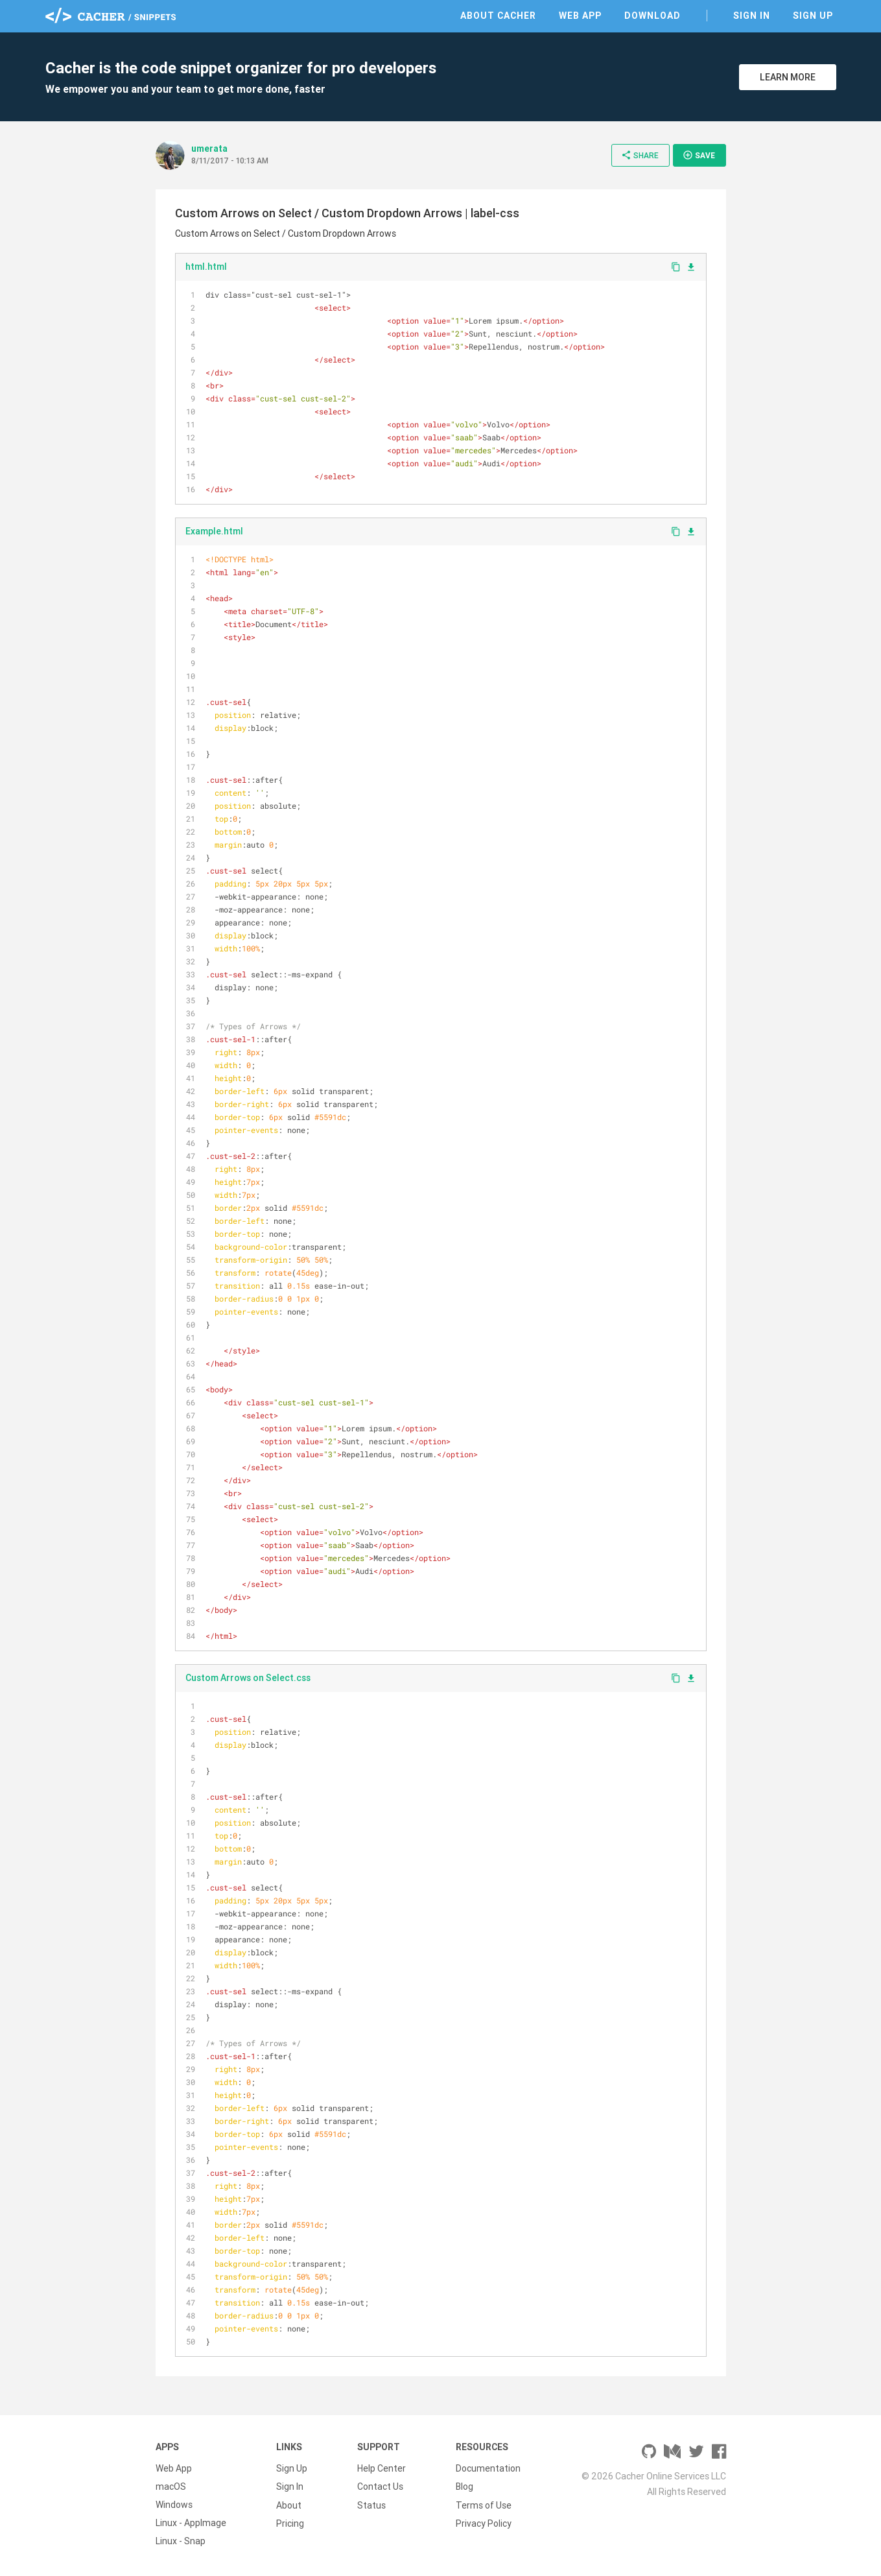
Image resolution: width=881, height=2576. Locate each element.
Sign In (751, 15)
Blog (464, 2486)
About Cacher (498, 15)
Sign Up (813, 15)
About (288, 2504)
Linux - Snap (181, 2541)
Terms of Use (483, 2504)
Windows (174, 2504)
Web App (580, 15)
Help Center (381, 2468)
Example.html (214, 531)
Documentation (488, 2468)
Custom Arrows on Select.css (248, 1678)
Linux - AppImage (191, 2523)
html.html (206, 266)
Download (652, 15)
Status (371, 2504)
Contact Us (380, 2486)
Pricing (290, 2523)
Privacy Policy (483, 2523)
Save (699, 155)
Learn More (788, 77)
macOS (171, 2486)
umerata (209, 148)
